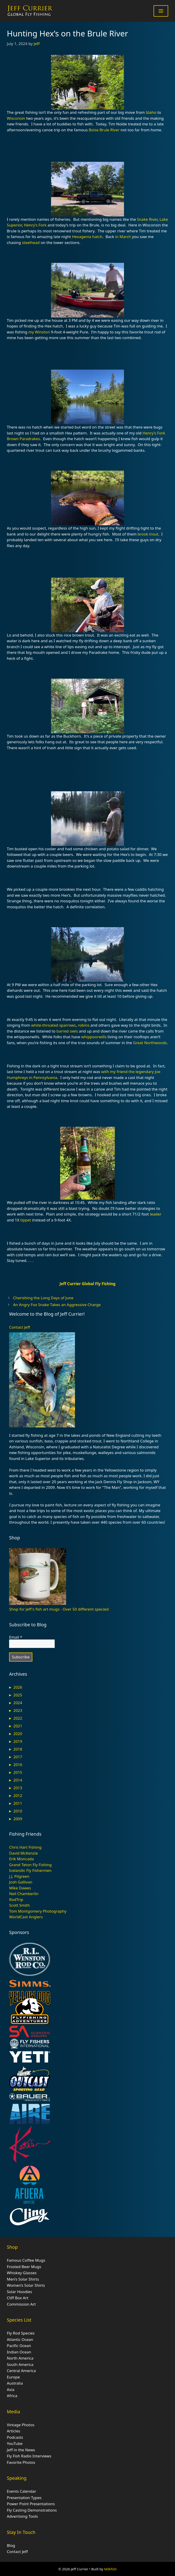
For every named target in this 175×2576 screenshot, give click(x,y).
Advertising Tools (22, 2516)
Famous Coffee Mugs (26, 2260)
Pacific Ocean (19, 2345)
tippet (25, 1220)
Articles (13, 2431)
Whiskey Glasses (22, 2272)
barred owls (67, 1031)
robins (83, 1025)
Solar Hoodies (19, 2291)
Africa (12, 2395)
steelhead (31, 242)
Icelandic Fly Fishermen (30, 1870)
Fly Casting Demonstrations (32, 2510)
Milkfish (110, 2569)
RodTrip (16, 1899)
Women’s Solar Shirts (26, 2285)
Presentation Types (24, 2497)
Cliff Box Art (17, 2297)
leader (156, 1214)
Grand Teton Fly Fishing (30, 1864)
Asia (10, 2389)
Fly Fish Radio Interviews (29, 2456)
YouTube (15, 2443)
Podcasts (15, 2437)
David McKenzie (23, 1853)
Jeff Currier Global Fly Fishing (87, 1283)
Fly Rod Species (21, 2333)
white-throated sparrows (53, 1025)
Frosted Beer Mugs (24, 2266)
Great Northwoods (150, 1042)
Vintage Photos (20, 2424)
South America (20, 2364)
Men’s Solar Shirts (23, 2279)
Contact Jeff (19, 1327)
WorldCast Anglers (26, 1916)
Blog (11, 2545)
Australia (15, 2383)
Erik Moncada (21, 1858)
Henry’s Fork (35, 225)
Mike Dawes (20, 1888)
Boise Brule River (104, 129)
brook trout (147, 534)
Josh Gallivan (20, 1882)
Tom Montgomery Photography (37, 1911)
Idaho (151, 112)
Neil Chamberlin (24, 1893)
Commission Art (21, 2304)
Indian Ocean (19, 2352)
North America (20, 2358)
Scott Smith (19, 1905)
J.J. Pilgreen (19, 1876)
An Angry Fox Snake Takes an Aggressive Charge (57, 1304)
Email (15, 1637)
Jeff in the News (21, 2449)
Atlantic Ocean (20, 2339)
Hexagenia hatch (87, 236)
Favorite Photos (21, 2462)
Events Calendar (21, 2491)
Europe (13, 2377)
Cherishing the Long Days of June (43, 1297)
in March (123, 236)
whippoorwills (93, 1036)
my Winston (39, 332)
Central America (21, 2370)
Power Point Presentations (31, 2503)
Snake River (147, 219)
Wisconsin (16, 118)
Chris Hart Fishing (25, 1847)
